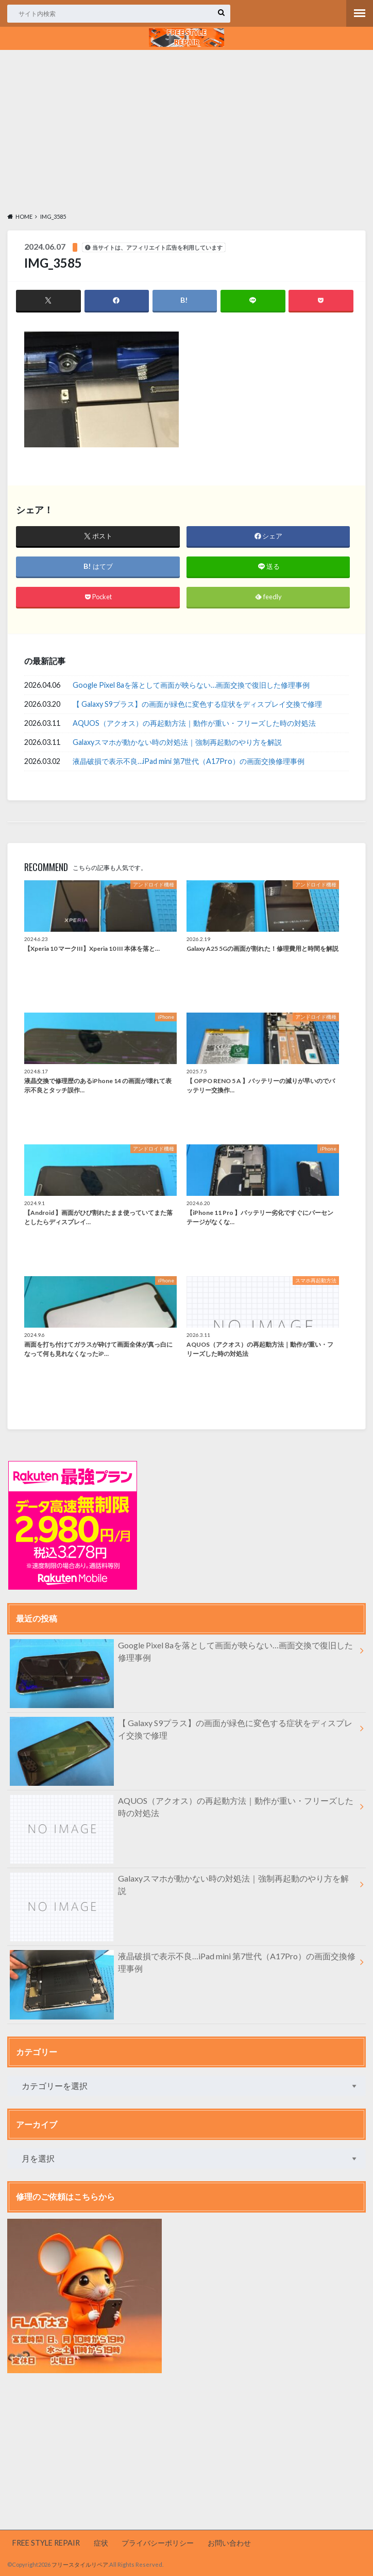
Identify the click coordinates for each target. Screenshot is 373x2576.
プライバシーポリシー (158, 2543)
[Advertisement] (186, 130)
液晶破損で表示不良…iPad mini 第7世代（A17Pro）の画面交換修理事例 (188, 761)
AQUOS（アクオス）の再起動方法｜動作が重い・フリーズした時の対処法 (194, 723)
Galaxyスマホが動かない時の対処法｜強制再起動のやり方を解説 (177, 742)
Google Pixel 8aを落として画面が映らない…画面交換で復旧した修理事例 (191, 685)
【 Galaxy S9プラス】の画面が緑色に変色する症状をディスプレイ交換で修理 (197, 704)
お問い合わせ (229, 2543)
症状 (101, 2543)
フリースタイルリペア (80, 2565)
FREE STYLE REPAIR (46, 2543)
